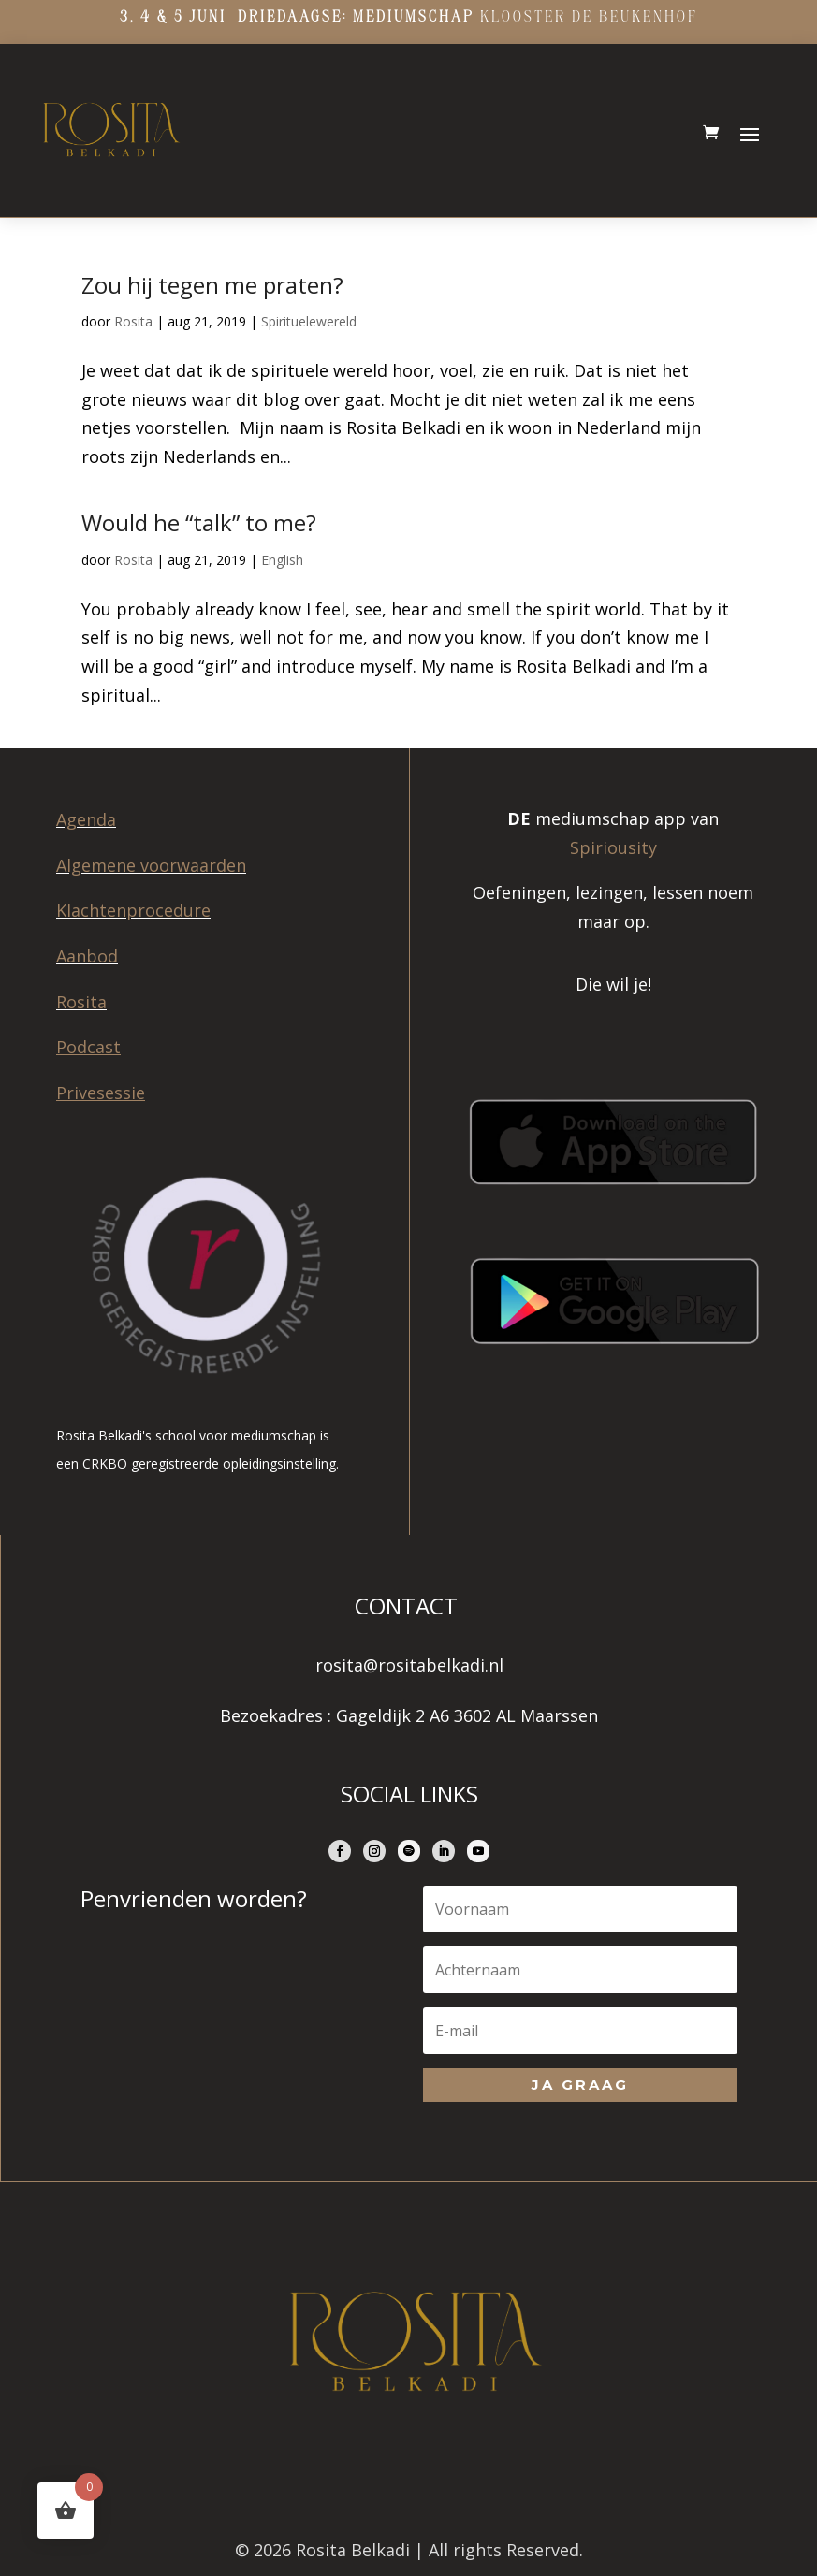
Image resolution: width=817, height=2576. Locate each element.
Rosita (133, 321)
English (282, 560)
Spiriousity (613, 847)
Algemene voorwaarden (151, 865)
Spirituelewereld (309, 321)
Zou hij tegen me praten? (212, 284)
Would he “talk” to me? (198, 522)
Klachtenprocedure (133, 910)
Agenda (86, 819)
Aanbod (87, 956)
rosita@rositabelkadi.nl (409, 1665)
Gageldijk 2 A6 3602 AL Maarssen (467, 1715)
